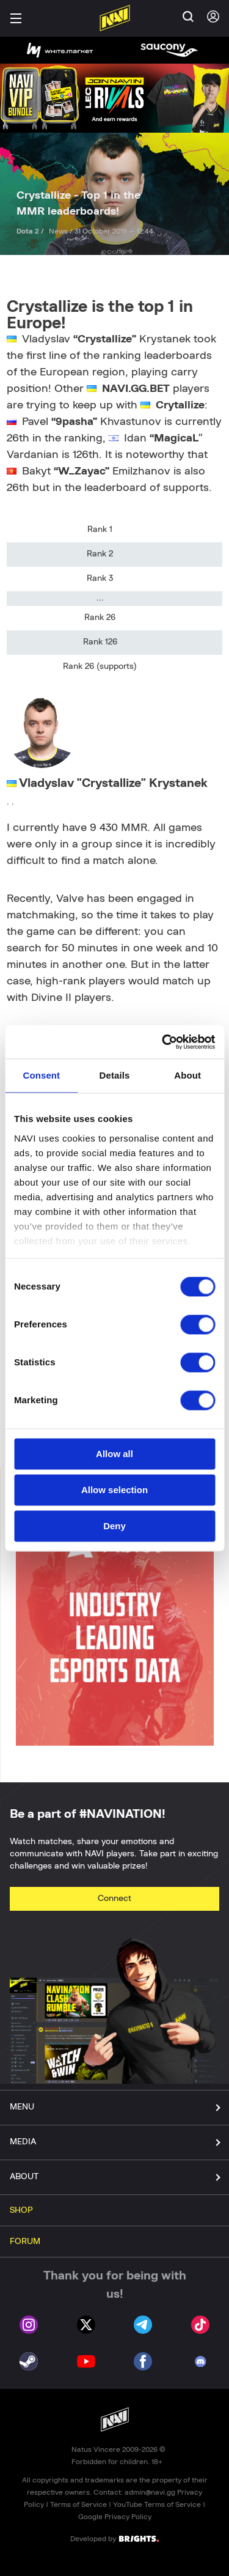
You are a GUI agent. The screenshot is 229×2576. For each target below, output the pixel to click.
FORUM (25, 2241)
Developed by (114, 2538)
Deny (114, 1526)
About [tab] (187, 1075)
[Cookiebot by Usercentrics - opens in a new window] (163, 1042)
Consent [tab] (41, 1075)
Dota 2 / (31, 231)
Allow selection (114, 1490)
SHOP (21, 2210)
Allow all (114, 1454)
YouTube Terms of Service (157, 2504)
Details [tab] (115, 1075)
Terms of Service (78, 2504)
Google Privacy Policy (114, 2516)
